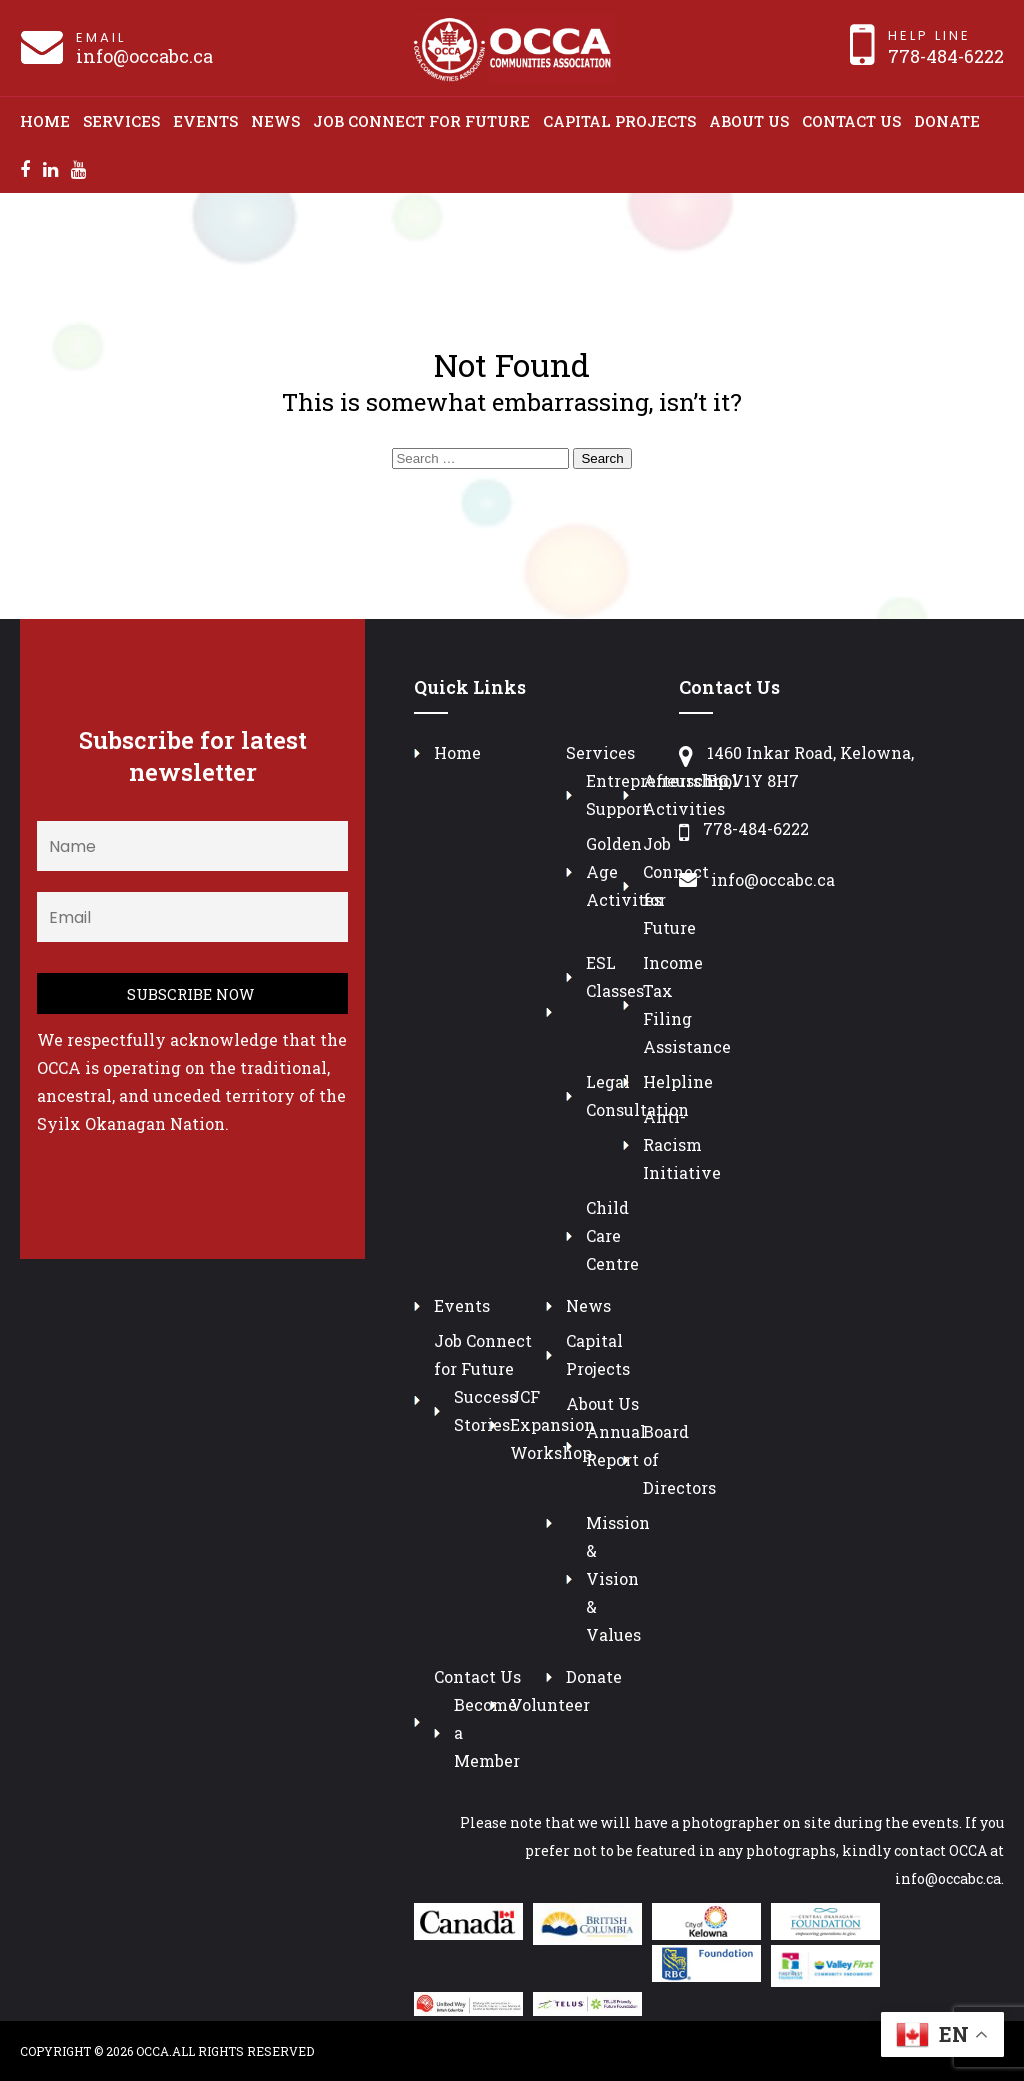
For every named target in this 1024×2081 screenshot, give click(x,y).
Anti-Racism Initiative (682, 1144)
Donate (947, 121)
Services (121, 121)
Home (45, 121)
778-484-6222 (946, 56)
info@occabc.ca (144, 56)
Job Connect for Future (421, 121)
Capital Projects (619, 121)
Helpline (678, 1081)
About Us (749, 121)
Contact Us (851, 121)
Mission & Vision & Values (618, 1578)
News (275, 121)
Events (205, 121)
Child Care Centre (612, 1235)
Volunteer (550, 1704)
